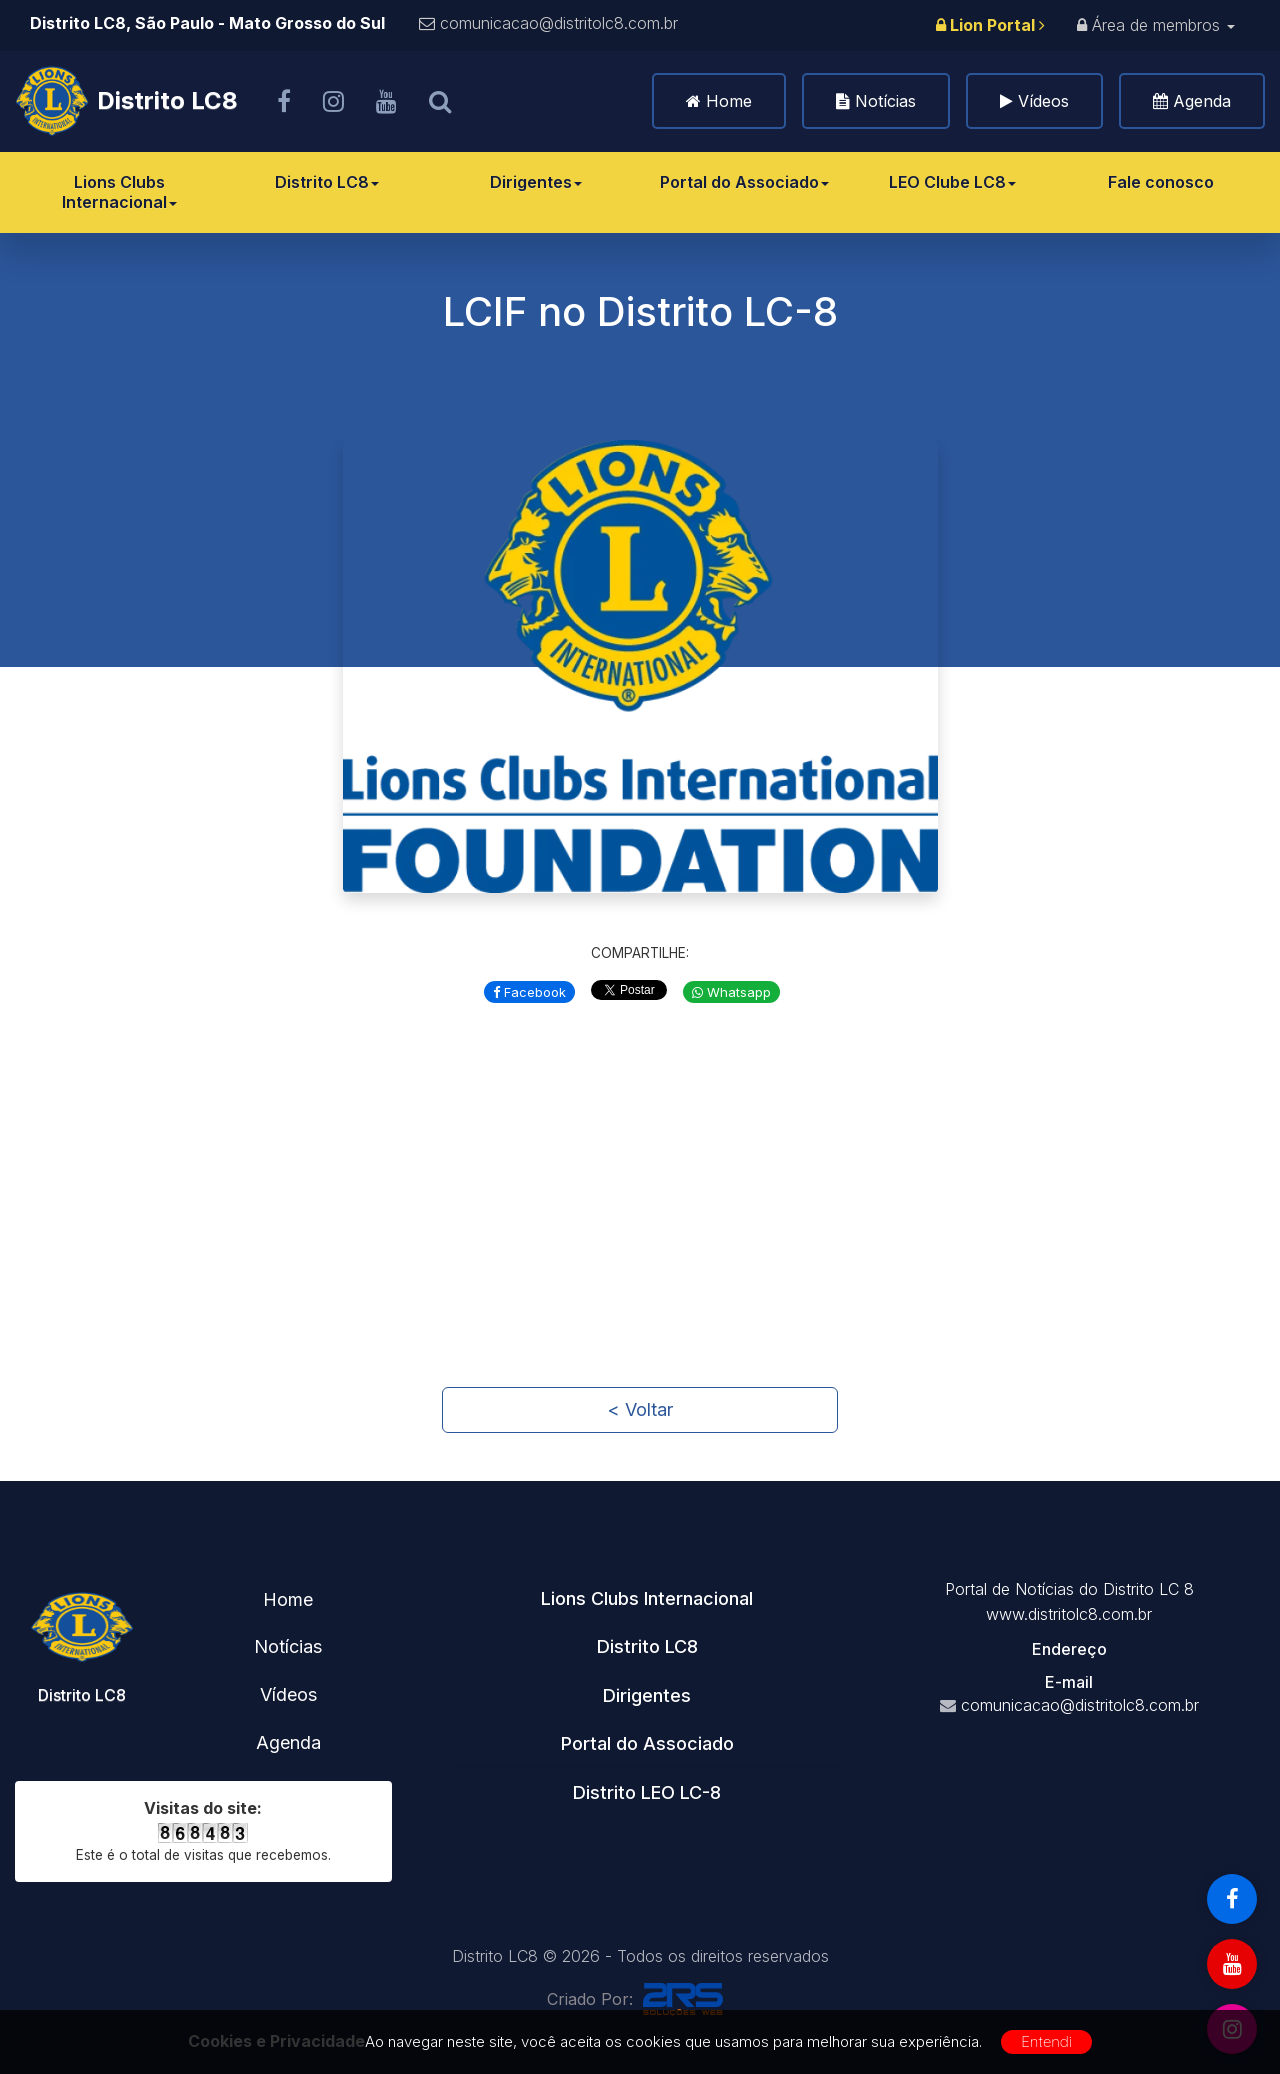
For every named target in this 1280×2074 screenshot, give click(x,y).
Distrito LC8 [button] (647, 1646)
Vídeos (1043, 101)
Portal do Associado (744, 182)
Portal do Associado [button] (647, 1743)
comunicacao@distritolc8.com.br (559, 23)
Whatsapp (731, 992)
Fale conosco (1161, 182)
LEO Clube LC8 (952, 182)
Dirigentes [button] (647, 1695)
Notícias (885, 101)
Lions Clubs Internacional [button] (647, 1598)
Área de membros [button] (1156, 25)
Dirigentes (536, 182)
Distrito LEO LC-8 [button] (647, 1792)
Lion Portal (990, 25)
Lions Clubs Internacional (119, 192)
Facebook (529, 992)
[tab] (648, 1599)
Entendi (1046, 2041)
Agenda (1202, 101)
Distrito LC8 (327, 182)
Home (729, 101)
